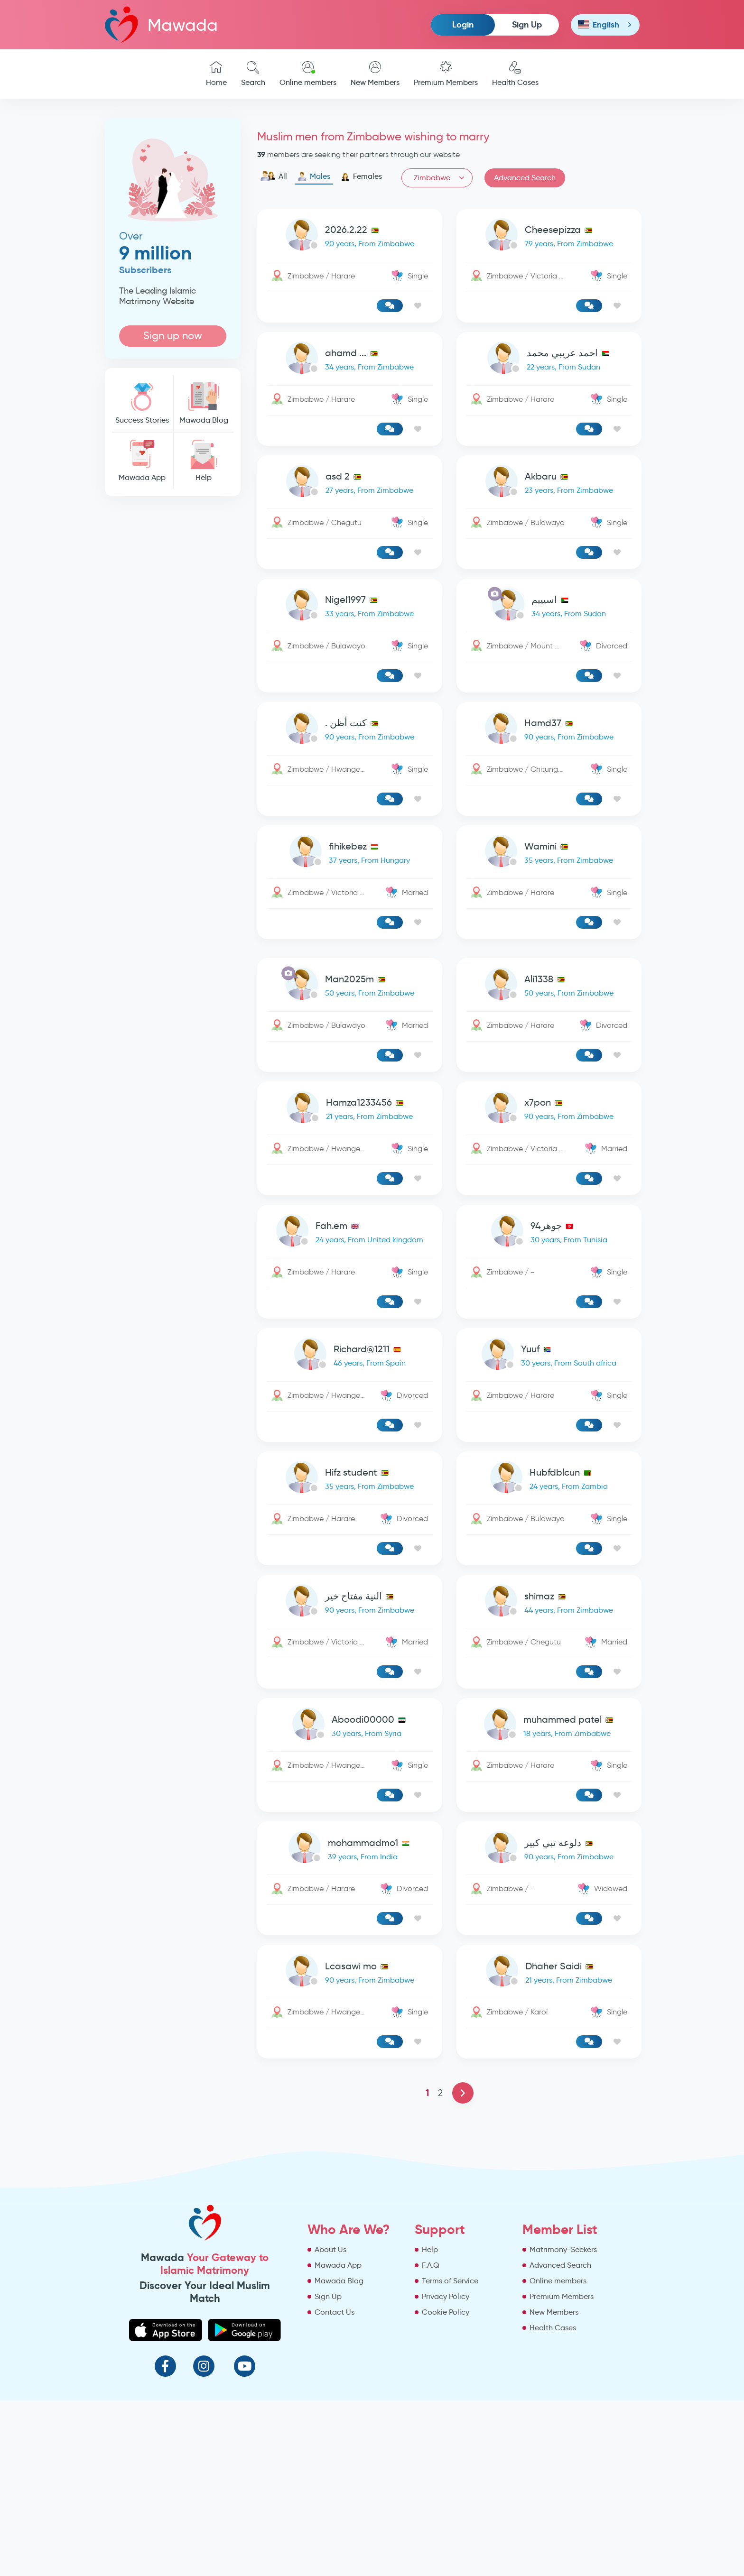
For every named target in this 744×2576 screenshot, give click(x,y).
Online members (307, 74)
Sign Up (527, 24)
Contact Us (334, 2487)
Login (463, 24)
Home (216, 74)
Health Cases (515, 74)
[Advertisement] (173, 648)
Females (361, 176)
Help (203, 461)
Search (253, 74)
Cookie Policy (445, 2487)
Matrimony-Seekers (563, 2424)
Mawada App (142, 461)
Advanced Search (525, 177)
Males (314, 176)
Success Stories (142, 403)
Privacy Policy (445, 2471)
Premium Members (446, 74)
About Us (330, 2424)
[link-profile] (350, 279)
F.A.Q (430, 2440)
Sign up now (172, 335)
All (273, 176)
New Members (375, 74)
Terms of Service (450, 2456)
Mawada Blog (203, 403)
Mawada (161, 24)
